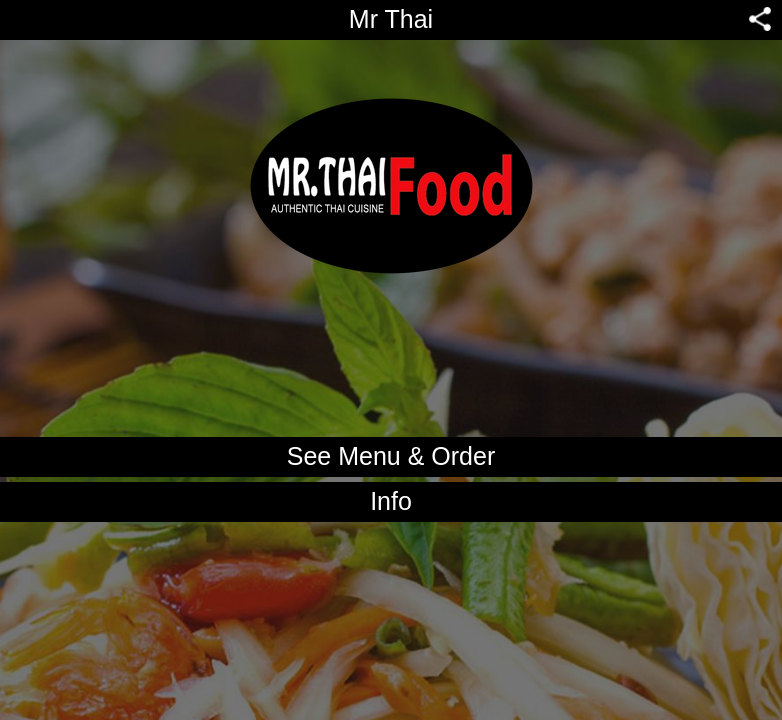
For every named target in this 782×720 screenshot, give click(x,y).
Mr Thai (391, 19)
